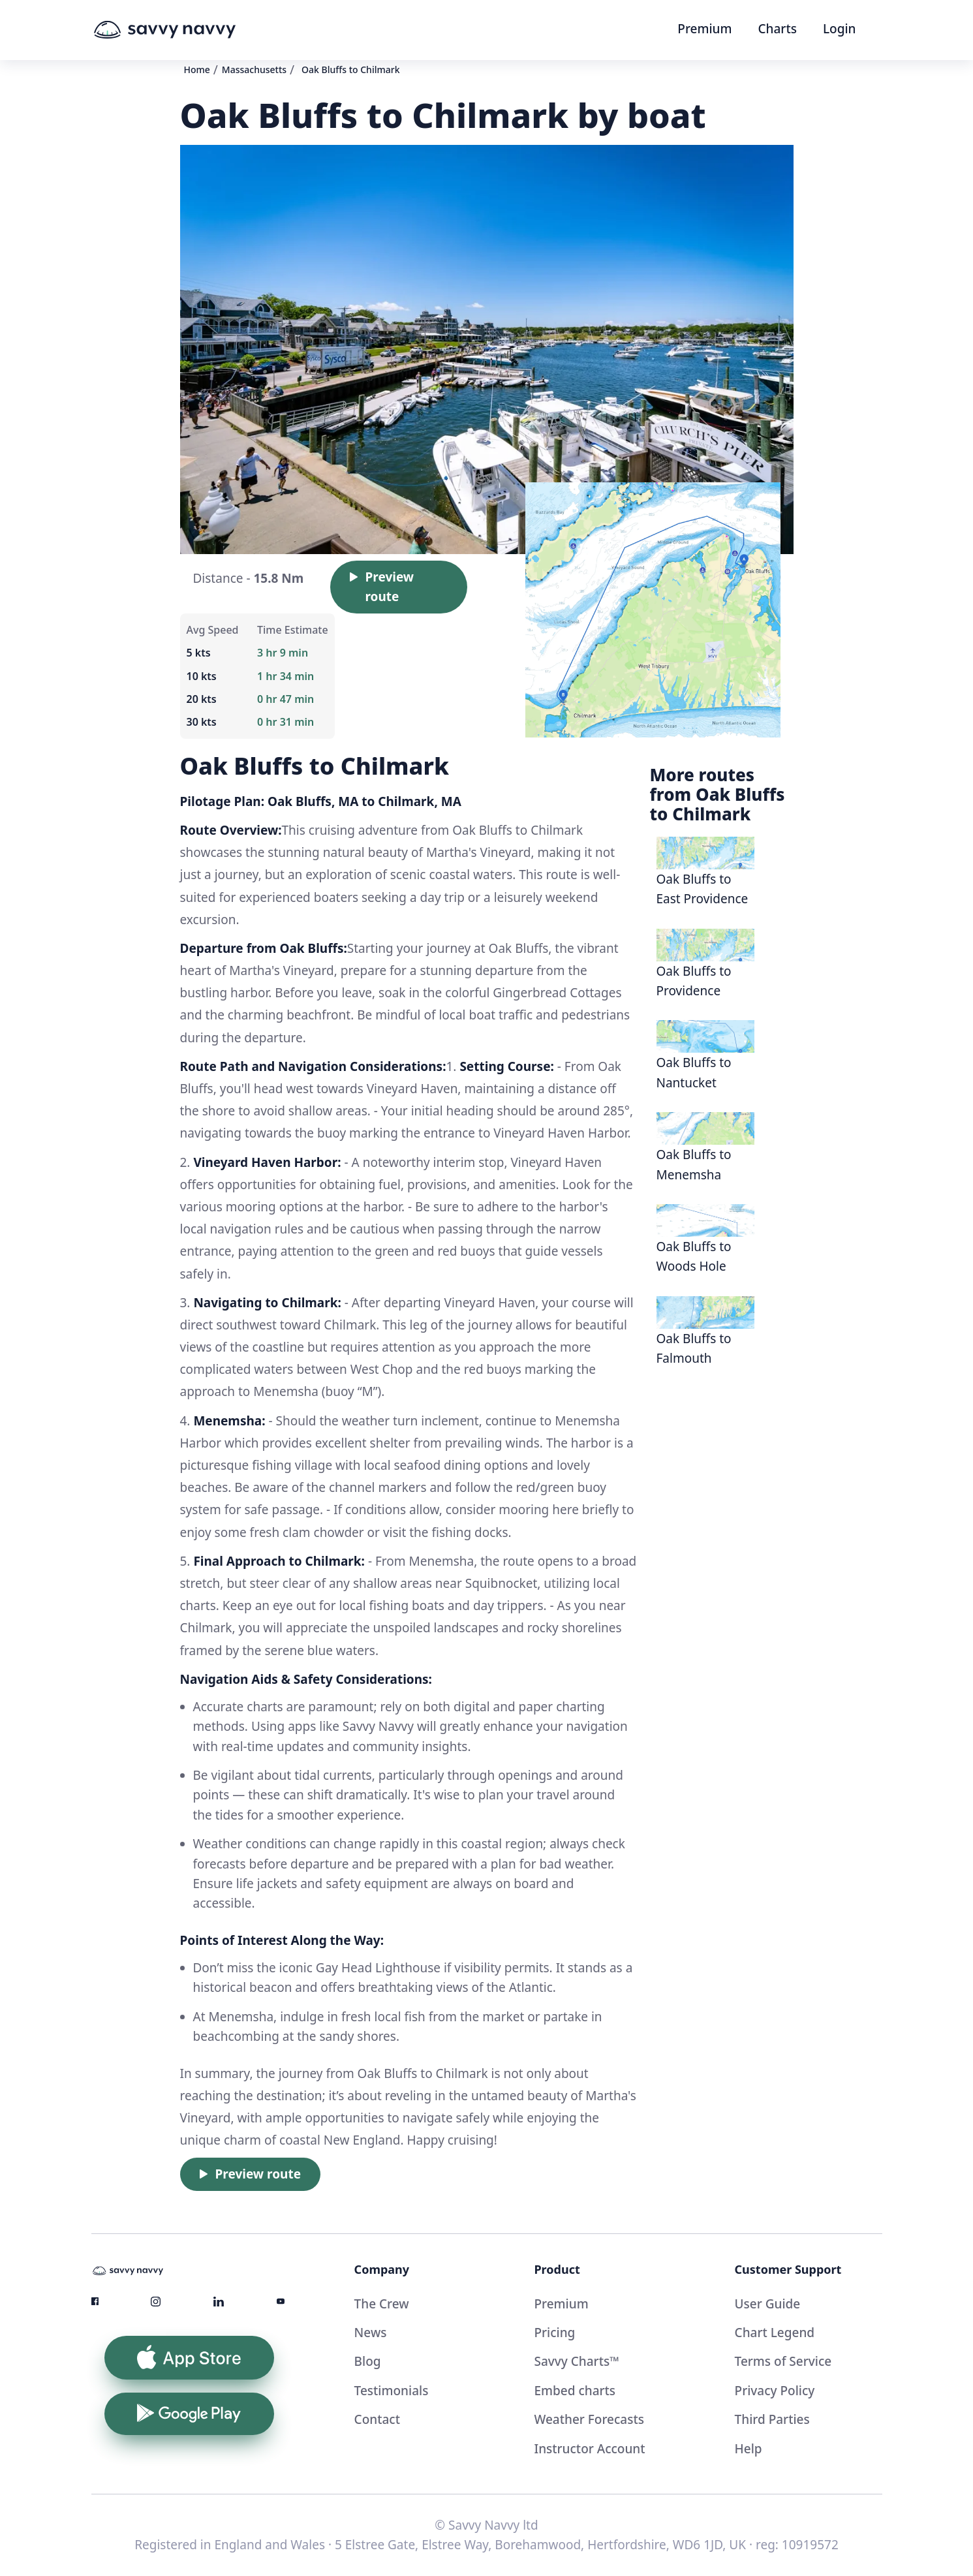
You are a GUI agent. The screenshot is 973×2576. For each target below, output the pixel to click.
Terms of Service (783, 2361)
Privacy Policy (775, 2390)
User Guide (768, 2303)
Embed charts (574, 2390)
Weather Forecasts (589, 2419)
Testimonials (391, 2390)
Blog (367, 2361)
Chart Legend (775, 2332)
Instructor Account (589, 2448)
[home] (189, 30)
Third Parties (772, 2419)
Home (197, 69)
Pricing (554, 2332)
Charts (777, 28)
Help (748, 2448)
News (370, 2332)
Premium (704, 28)
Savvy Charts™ (576, 2361)
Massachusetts (254, 69)
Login (839, 28)
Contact (377, 2419)
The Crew (381, 2303)
